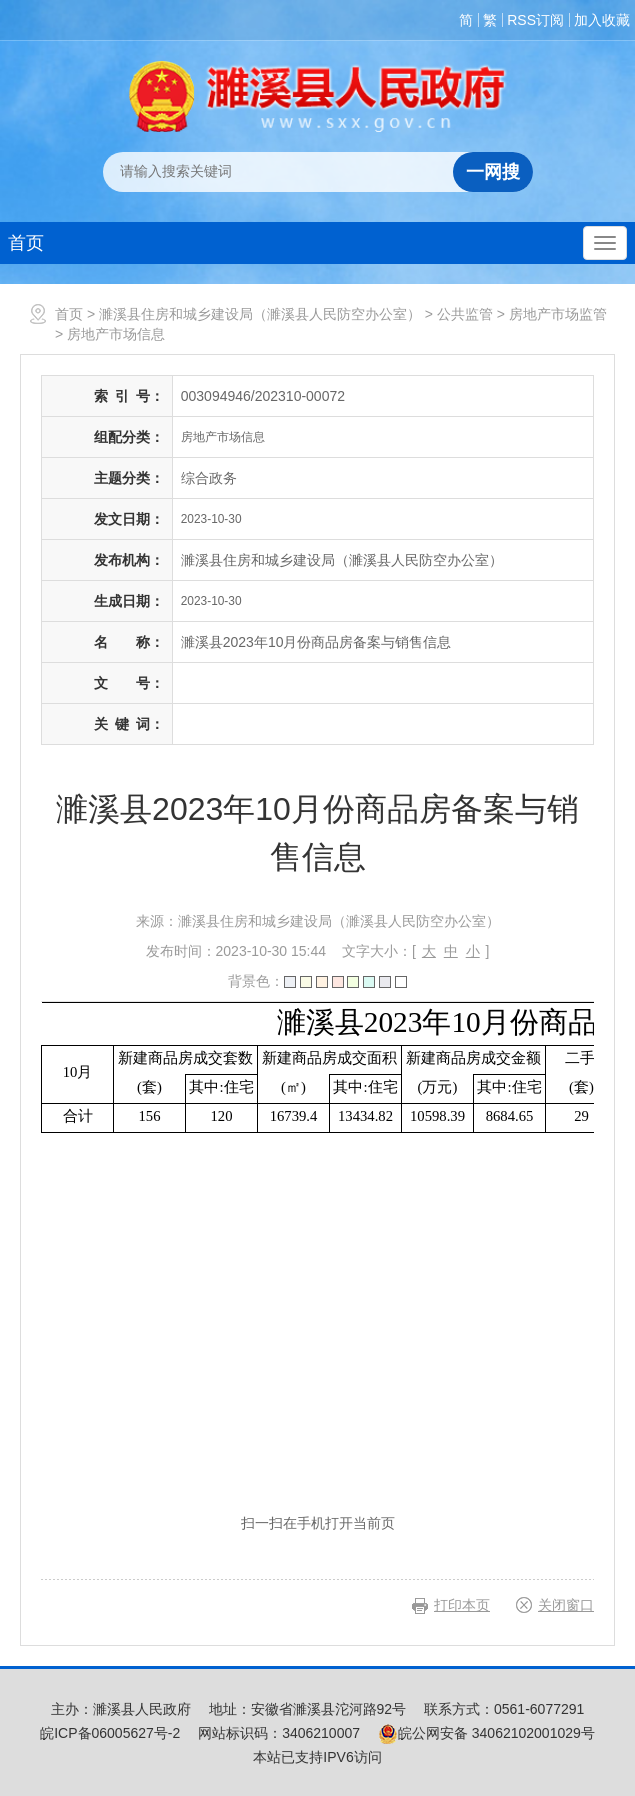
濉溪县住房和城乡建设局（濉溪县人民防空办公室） (260, 314)
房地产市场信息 (116, 334)
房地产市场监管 (558, 314)
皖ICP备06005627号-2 (110, 1733)
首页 (26, 243)
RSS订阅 (535, 20)
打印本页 (462, 1605)
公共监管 (465, 314)
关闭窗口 (566, 1605)
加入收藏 (602, 20)
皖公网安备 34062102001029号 (486, 1733)
